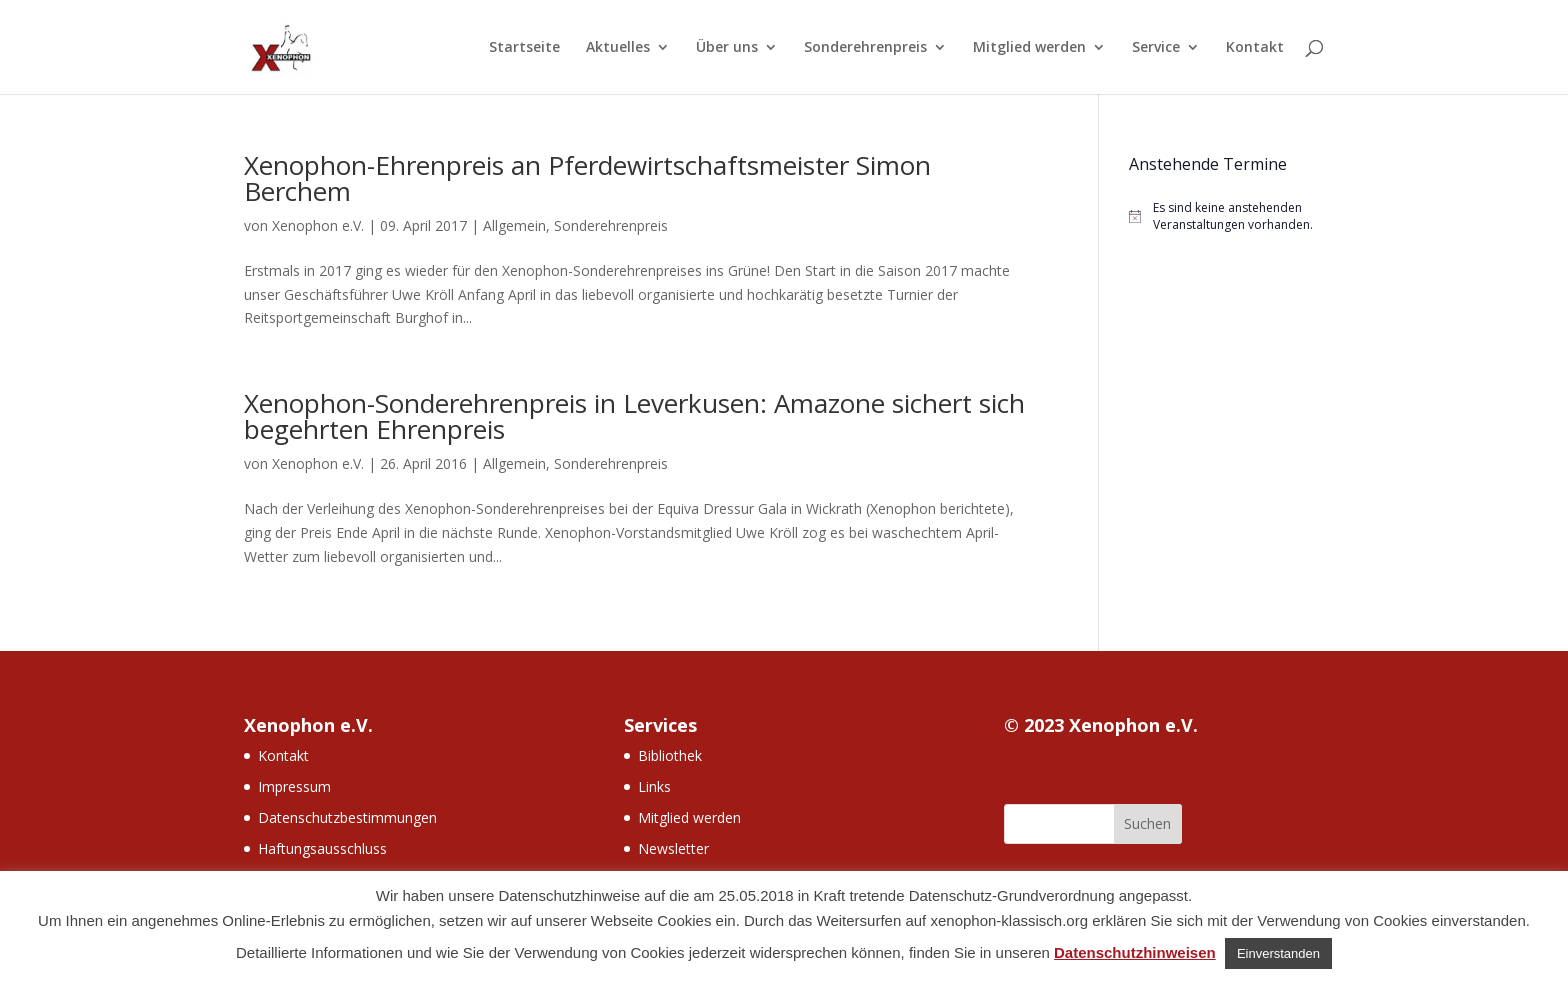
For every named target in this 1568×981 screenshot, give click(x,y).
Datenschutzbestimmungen (347, 817)
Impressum (294, 786)
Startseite (524, 48)
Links (654, 786)
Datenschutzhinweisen (1135, 952)
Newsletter (673, 848)
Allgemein (514, 225)
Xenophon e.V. (318, 225)
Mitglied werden (1029, 48)
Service (1156, 48)
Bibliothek (670, 755)
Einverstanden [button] (1278, 953)
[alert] (1226, 216)
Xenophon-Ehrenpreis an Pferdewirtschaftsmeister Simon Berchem (587, 178)
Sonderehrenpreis (865, 48)
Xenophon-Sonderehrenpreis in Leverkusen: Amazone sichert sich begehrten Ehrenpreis (634, 416)
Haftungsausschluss (322, 848)
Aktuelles (618, 48)
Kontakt (1255, 48)
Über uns (727, 48)
